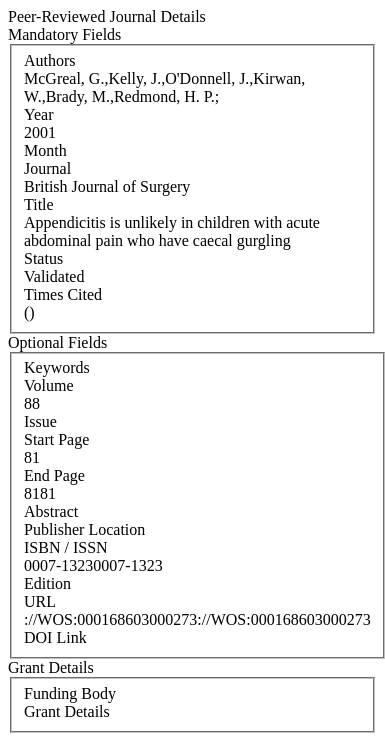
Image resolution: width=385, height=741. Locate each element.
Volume (48, 385)
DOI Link (55, 637)
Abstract (51, 511)
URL (40, 601)
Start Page (56, 439)
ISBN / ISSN (66, 547)
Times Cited (63, 294)
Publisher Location (84, 529)
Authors (50, 60)
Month (45, 150)
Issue (40, 421)
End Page (54, 475)
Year (38, 114)
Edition (47, 583)
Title (39, 204)
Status (43, 258)
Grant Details (67, 711)
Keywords (57, 367)
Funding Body (70, 693)
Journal (47, 168)
